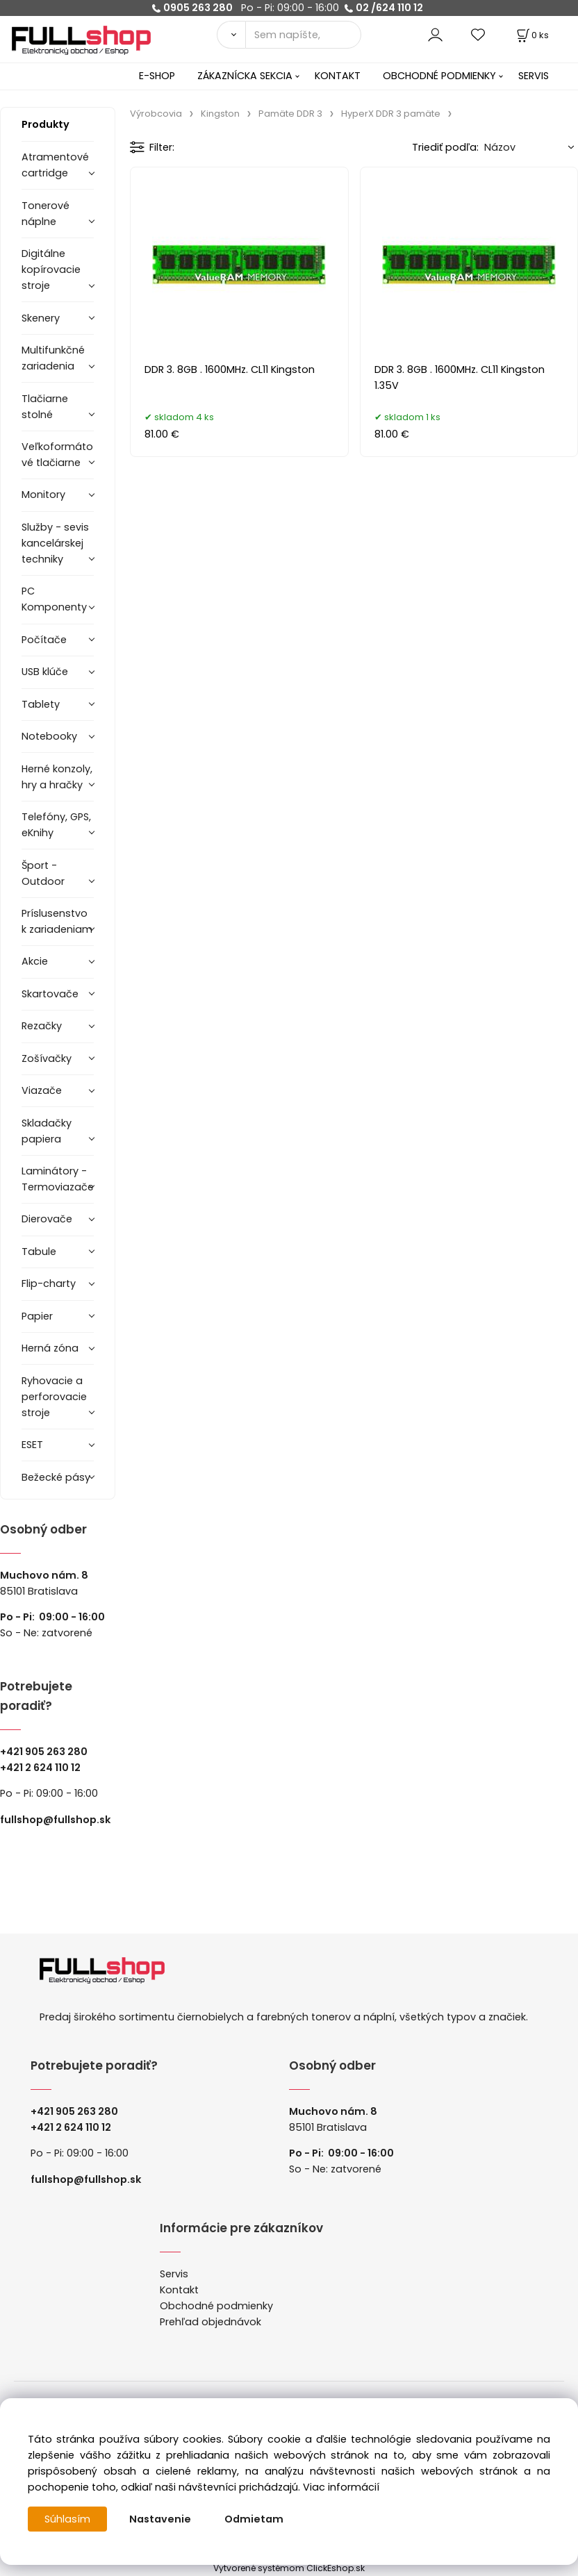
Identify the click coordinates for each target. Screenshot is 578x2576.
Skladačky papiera (47, 1131)
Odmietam (253, 2519)
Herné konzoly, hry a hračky (57, 777)
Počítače (44, 640)
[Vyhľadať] (231, 35)
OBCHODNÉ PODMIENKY (439, 76)
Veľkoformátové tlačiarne (57, 455)
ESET (32, 1445)
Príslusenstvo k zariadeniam (57, 921)
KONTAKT (338, 76)
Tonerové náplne (45, 213)
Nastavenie (160, 2519)
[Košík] (531, 35)
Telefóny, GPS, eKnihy (56, 825)
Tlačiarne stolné (45, 407)
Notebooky (49, 736)
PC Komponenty (54, 599)
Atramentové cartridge (55, 165)
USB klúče (45, 672)
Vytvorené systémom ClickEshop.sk (289, 2568)
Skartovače (50, 994)
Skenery (41, 318)
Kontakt (179, 2290)
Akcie (35, 961)
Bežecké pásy (56, 1477)
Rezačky (42, 1026)
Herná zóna (50, 1348)
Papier (37, 1316)
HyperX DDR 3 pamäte (390, 113)
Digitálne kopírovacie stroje (51, 269)
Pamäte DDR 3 (290, 113)
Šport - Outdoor (43, 873)
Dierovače (47, 1219)
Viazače (42, 1090)
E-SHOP (157, 76)
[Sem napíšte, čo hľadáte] (303, 35)
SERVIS (533, 76)
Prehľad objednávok (210, 2322)
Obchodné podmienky (216, 2306)
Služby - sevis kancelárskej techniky (55, 543)
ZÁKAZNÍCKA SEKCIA (244, 76)
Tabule (39, 1251)
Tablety (41, 704)
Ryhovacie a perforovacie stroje (54, 1397)
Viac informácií (341, 2487)
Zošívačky (47, 1058)
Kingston (220, 113)
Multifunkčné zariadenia (53, 358)
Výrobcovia (156, 113)
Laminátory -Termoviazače (58, 1179)
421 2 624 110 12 (43, 1768)
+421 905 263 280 (44, 1752)
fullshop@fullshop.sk (55, 1820)
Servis (174, 2274)
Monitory (43, 494)
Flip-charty (49, 1283)
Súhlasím (67, 2519)
